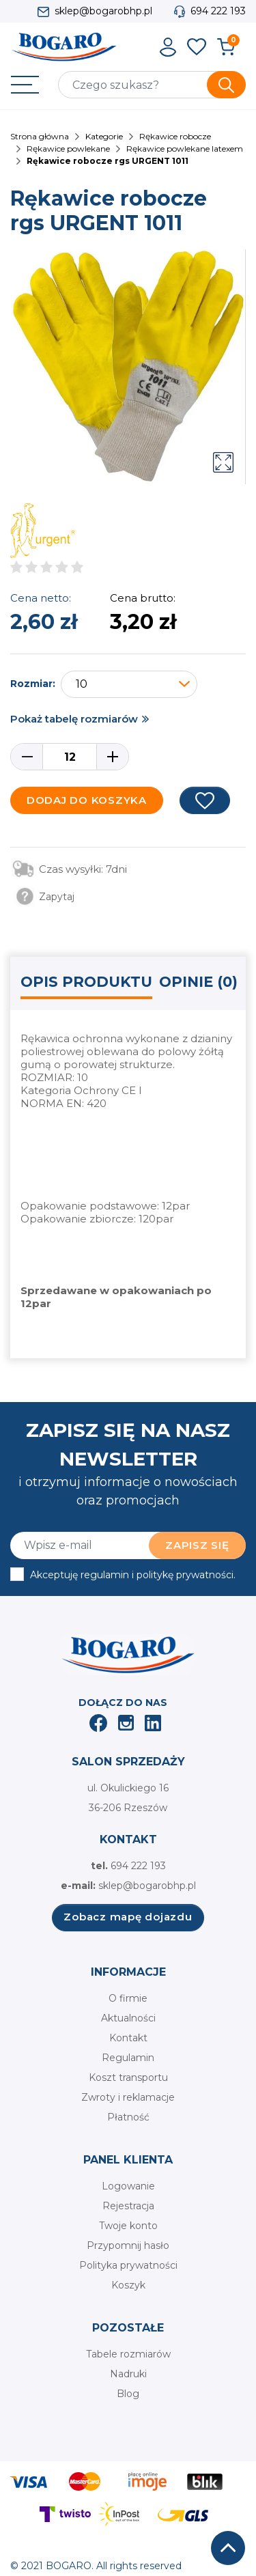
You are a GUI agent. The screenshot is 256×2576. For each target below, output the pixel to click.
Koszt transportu (128, 2077)
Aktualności (128, 2018)
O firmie (128, 1998)
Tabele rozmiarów (128, 2354)
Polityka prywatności (128, 2265)
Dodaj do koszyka (87, 800)
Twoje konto (128, 2226)
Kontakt (128, 2038)
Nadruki (128, 2374)
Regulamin (128, 2058)
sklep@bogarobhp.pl (103, 11)
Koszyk (128, 2285)
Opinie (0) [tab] (198, 981)
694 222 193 (218, 11)
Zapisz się (197, 1545)
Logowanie (128, 2186)
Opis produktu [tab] (86, 981)
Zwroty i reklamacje (128, 2097)
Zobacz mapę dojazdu (127, 1916)
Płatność (128, 2117)
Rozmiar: (32, 683)
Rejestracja (128, 2206)
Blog (128, 2394)
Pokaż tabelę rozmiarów (74, 718)
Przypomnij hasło (128, 2245)
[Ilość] (69, 757)
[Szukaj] (152, 84)
